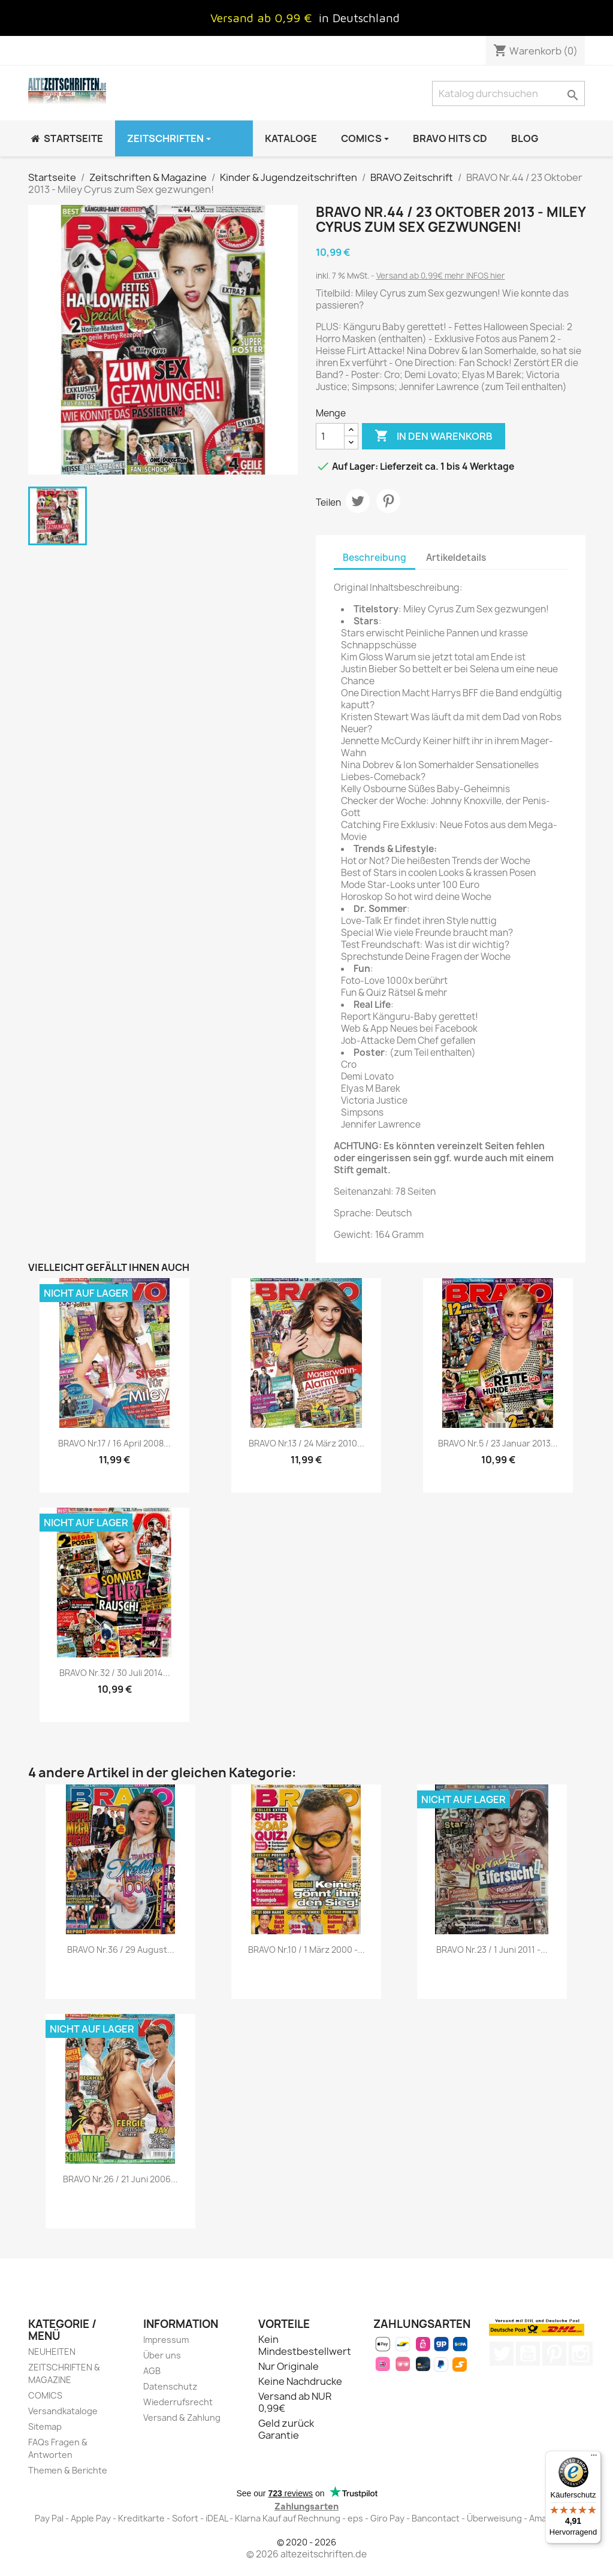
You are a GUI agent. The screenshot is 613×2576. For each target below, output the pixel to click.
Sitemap (45, 2426)
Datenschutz (170, 2386)
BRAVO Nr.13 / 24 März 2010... (306, 1443)
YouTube (528, 2354)
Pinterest (388, 501)
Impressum (166, 2339)
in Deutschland (359, 18)
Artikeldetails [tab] (456, 557)
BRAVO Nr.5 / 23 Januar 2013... (498, 1443)
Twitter (502, 2354)
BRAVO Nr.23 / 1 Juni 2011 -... (492, 1949)
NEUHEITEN (52, 2351)
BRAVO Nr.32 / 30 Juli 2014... (114, 1672)
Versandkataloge (63, 2411)
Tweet (358, 501)
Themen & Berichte (67, 2470)
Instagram (581, 2354)
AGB (152, 2370)
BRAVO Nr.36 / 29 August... (120, 1949)
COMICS (45, 2395)
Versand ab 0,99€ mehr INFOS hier (440, 275)
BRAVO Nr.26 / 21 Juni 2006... (120, 2179)
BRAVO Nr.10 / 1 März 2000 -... (306, 1949)
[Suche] (508, 93)
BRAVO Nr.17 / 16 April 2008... (114, 1443)
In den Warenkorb (434, 436)
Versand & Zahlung (182, 2417)
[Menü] (594, 2458)
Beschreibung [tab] (374, 557)
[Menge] (330, 436)
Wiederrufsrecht (178, 2402)
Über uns (162, 2355)
